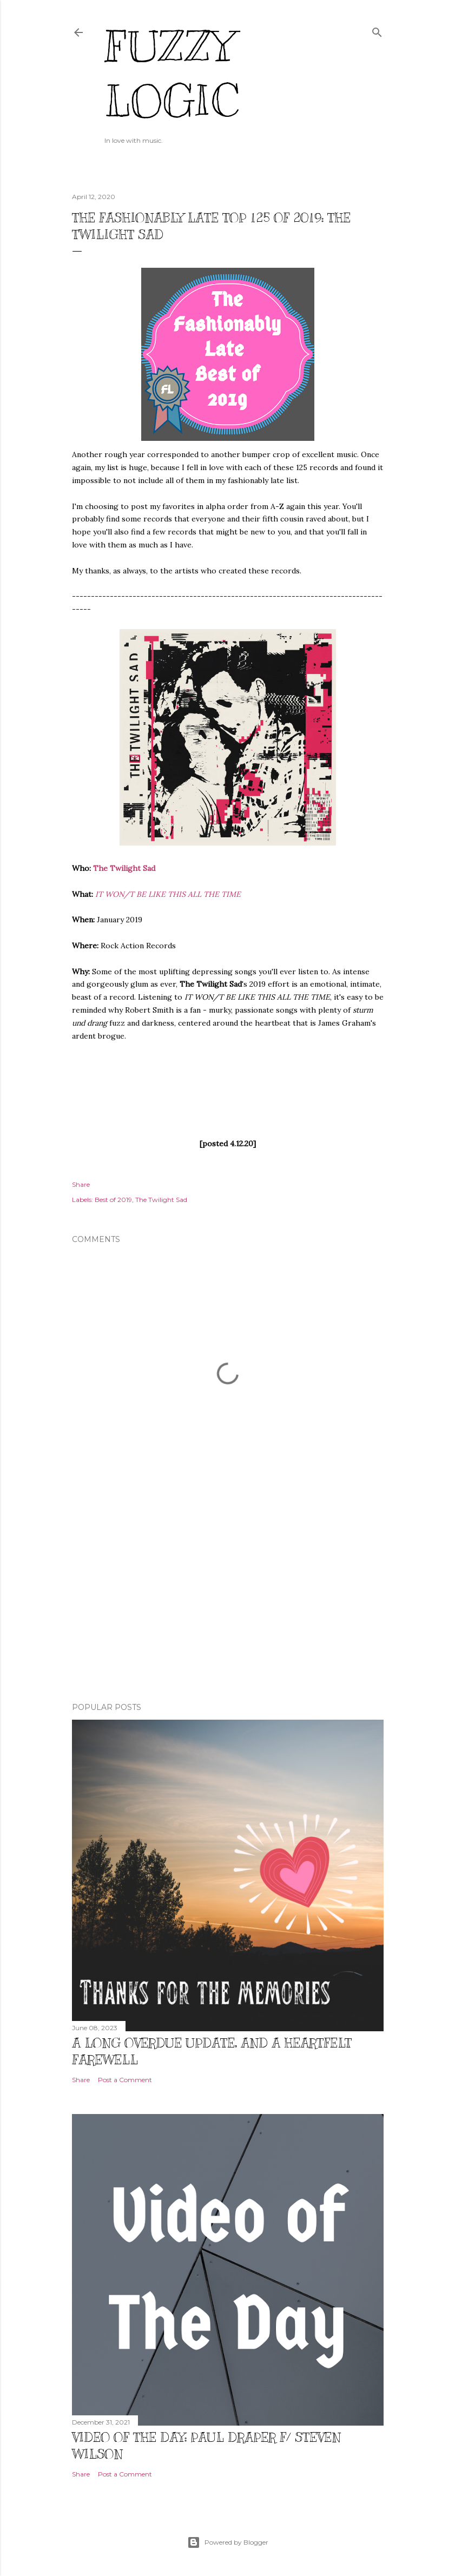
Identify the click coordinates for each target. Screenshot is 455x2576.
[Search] (377, 30)
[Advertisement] (228, 1599)
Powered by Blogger (227, 2542)
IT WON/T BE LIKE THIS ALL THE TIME (168, 894)
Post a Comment (125, 2080)
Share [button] (81, 1184)
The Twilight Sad (124, 868)
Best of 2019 (113, 1199)
